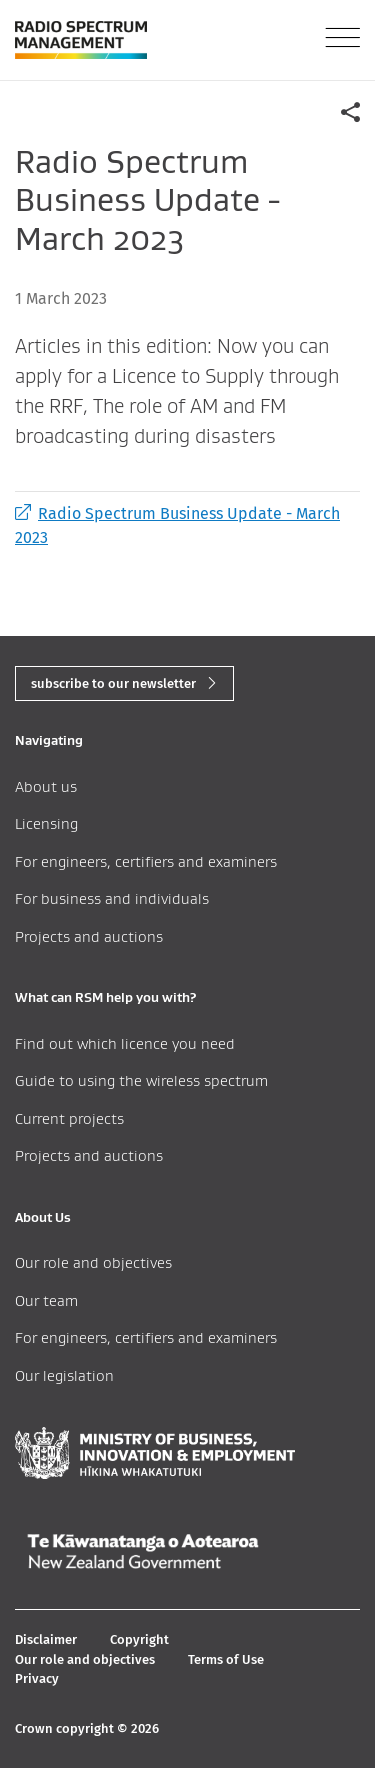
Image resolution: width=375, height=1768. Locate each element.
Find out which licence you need (125, 1043)
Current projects (69, 1118)
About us (46, 786)
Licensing (46, 823)
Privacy (37, 1678)
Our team (46, 1300)
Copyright (139, 1639)
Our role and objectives (93, 1262)
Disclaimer (46, 1639)
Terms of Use (226, 1659)
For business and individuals (112, 898)
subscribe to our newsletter (113, 683)
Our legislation (64, 1375)
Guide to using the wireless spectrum (141, 1080)
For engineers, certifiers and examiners (146, 861)
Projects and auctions (89, 936)
